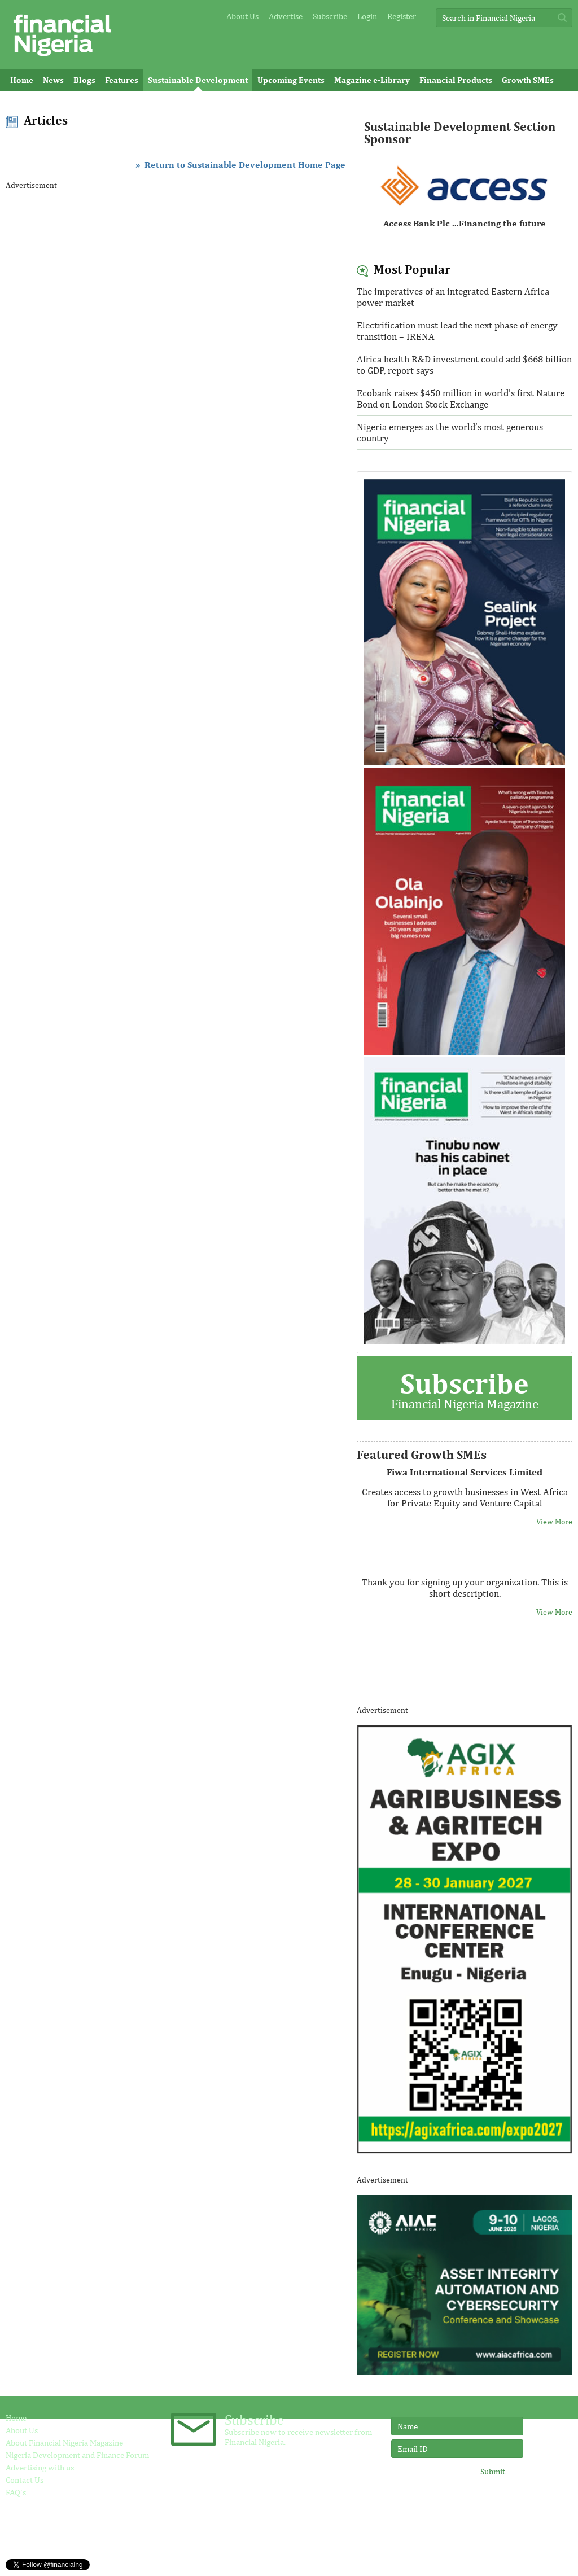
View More (554, 1521)
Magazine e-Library (372, 80)
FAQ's (16, 2492)
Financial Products (455, 80)
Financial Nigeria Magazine (464, 1388)
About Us (242, 16)
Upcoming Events (291, 80)
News (53, 80)
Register (401, 16)
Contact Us (24, 2480)
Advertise (286, 16)
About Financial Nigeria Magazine (64, 2442)
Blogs (84, 80)
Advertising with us (40, 2467)
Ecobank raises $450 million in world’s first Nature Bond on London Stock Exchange (460, 398)
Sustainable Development (198, 80)
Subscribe (330, 16)
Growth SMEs (528, 80)
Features (121, 80)
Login (367, 16)
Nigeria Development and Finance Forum (77, 2455)
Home (21, 80)
